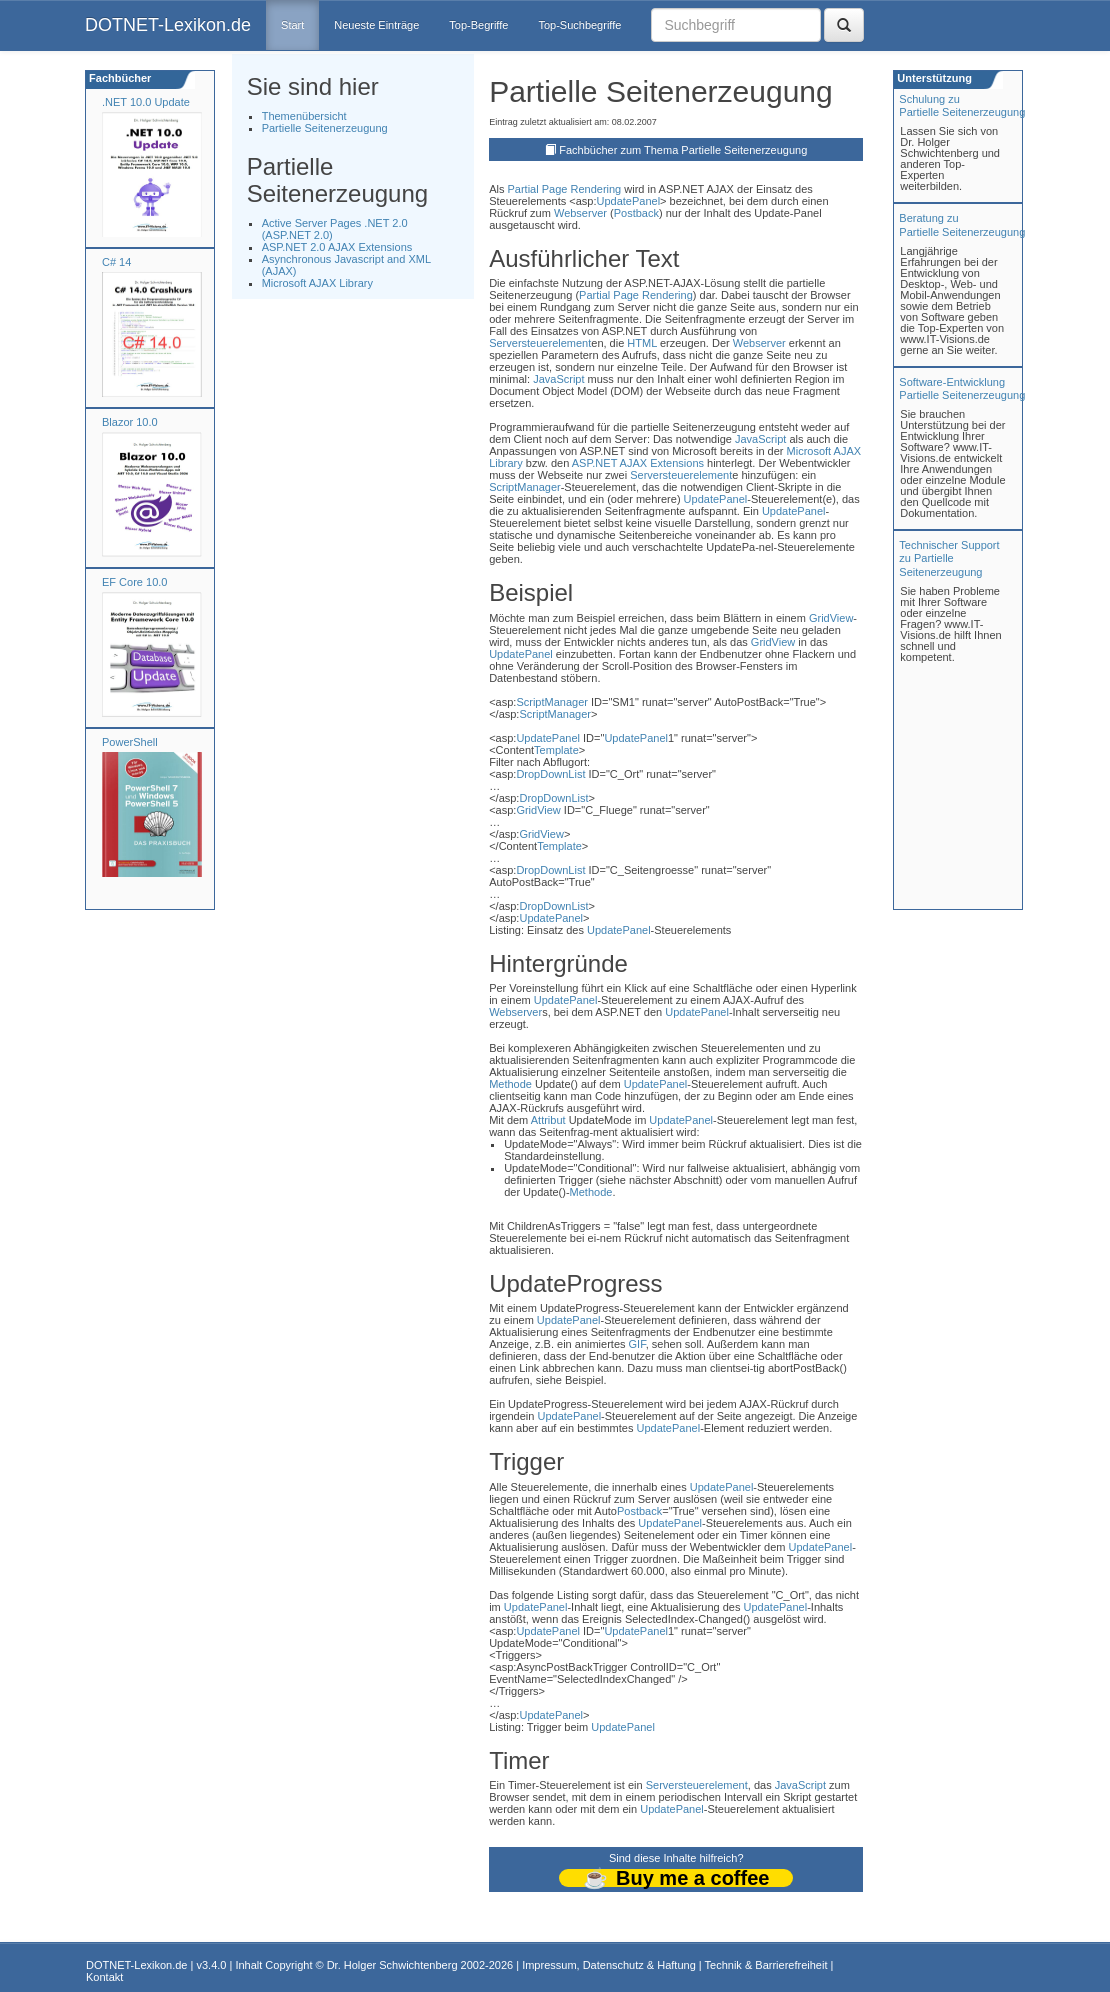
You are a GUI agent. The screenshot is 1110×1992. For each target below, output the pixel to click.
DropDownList (550, 774)
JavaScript (558, 379)
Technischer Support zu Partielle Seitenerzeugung (949, 558)
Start (292, 25)
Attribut (548, 1120)
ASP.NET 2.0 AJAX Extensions (337, 247)
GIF (637, 1344)
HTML (642, 343)
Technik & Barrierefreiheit (766, 1965)
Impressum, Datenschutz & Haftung (609, 1965)
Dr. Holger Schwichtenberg (392, 1965)
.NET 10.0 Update (146, 102)
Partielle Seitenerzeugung (325, 128)
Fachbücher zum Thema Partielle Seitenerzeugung (683, 150)
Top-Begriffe (478, 25)
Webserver (580, 213)
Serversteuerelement (540, 343)
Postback (636, 213)
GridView (831, 618)
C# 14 (116, 262)
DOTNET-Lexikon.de (168, 25)
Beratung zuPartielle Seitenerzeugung (962, 224)
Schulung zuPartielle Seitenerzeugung (962, 105)
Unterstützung (933, 78)
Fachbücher (118, 78)
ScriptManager (525, 487)
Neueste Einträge (376, 25)
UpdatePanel (628, 201)
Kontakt (104, 1977)
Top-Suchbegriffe (579, 25)
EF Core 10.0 (134, 582)
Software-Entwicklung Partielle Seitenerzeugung (962, 388)
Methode (510, 1084)
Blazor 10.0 (130, 422)
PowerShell (130, 742)
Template (556, 750)
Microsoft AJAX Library (317, 283)
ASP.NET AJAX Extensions (638, 463)
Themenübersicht (304, 116)
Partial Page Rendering (565, 189)
